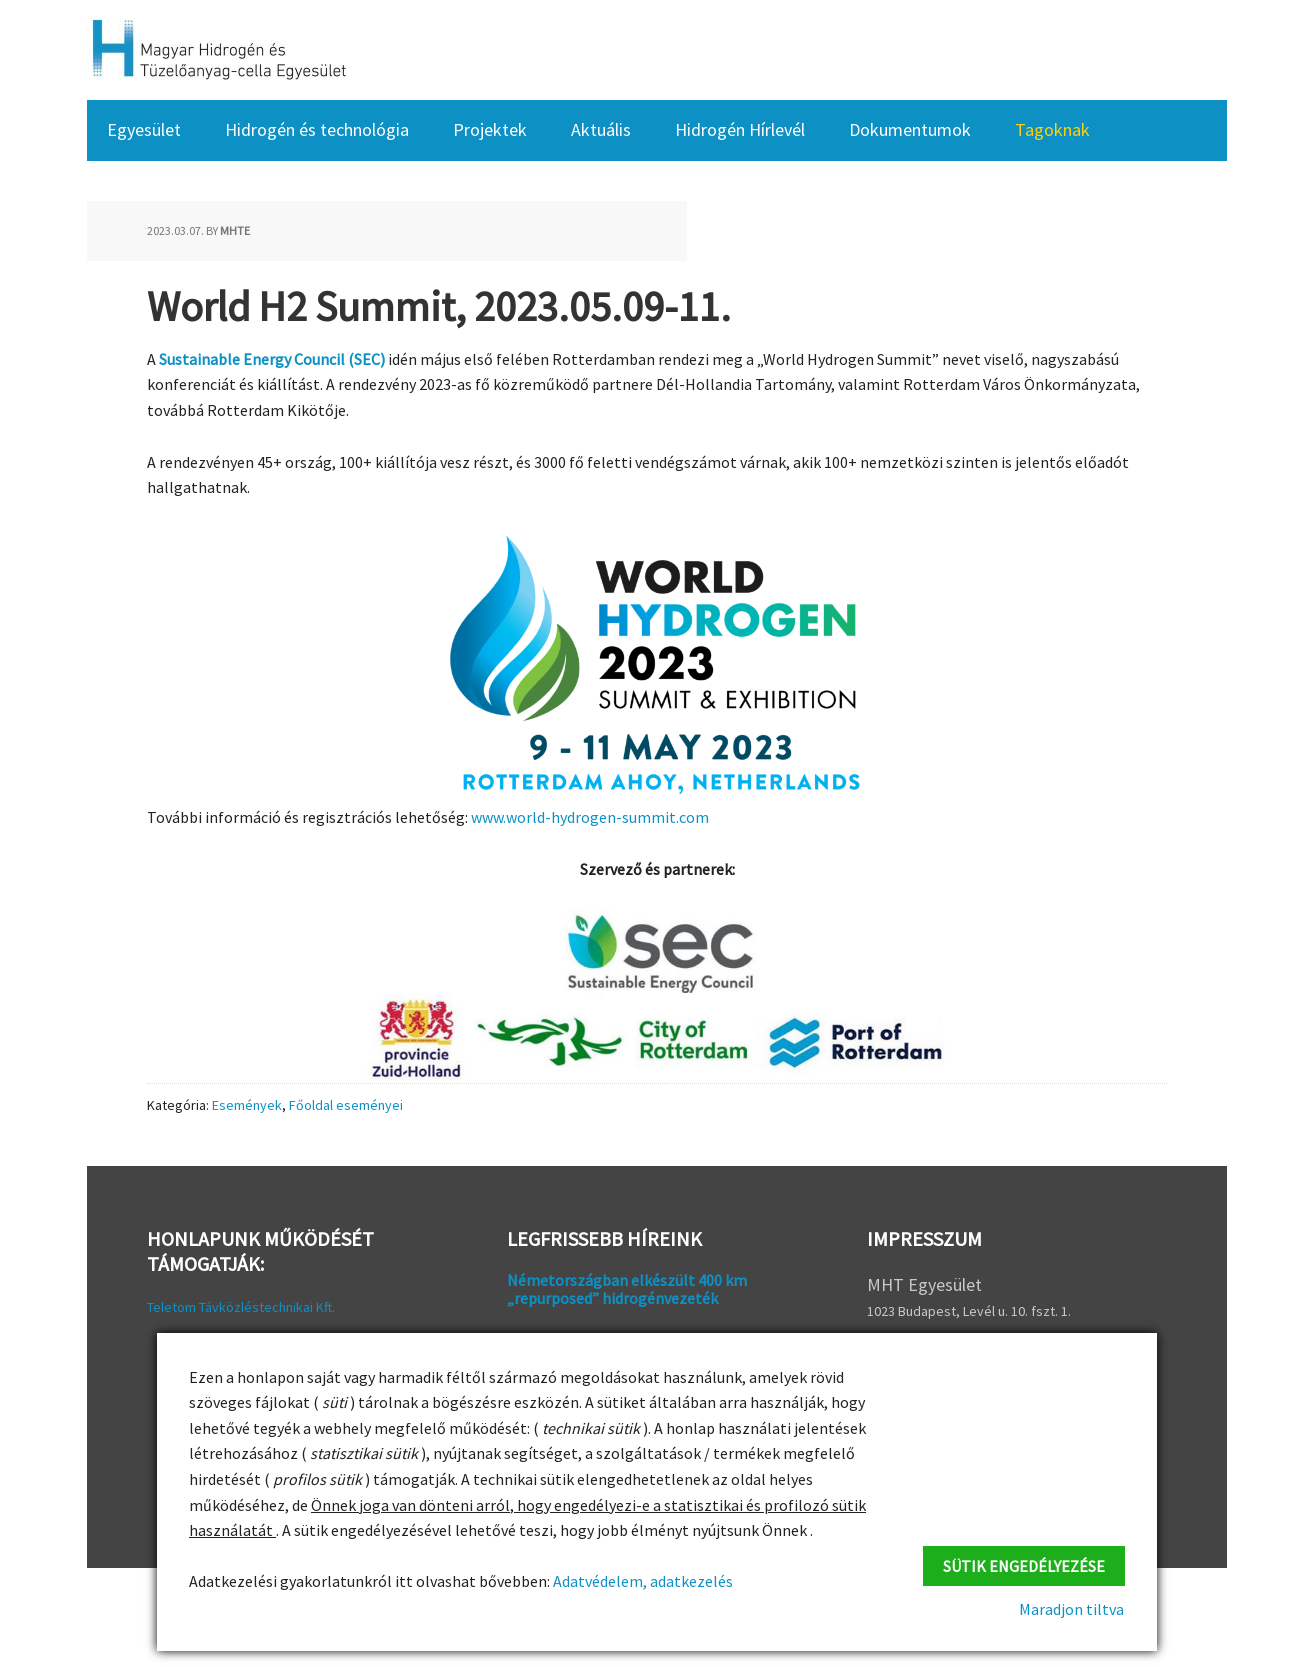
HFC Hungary (217, 50)
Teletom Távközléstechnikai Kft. (241, 1307)
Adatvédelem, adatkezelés (641, 1581)
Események (247, 1104)
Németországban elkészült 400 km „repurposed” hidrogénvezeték (627, 1289)
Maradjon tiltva (1072, 1609)
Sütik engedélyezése (1024, 1565)
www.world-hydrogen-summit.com (590, 817)
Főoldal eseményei (346, 1104)
